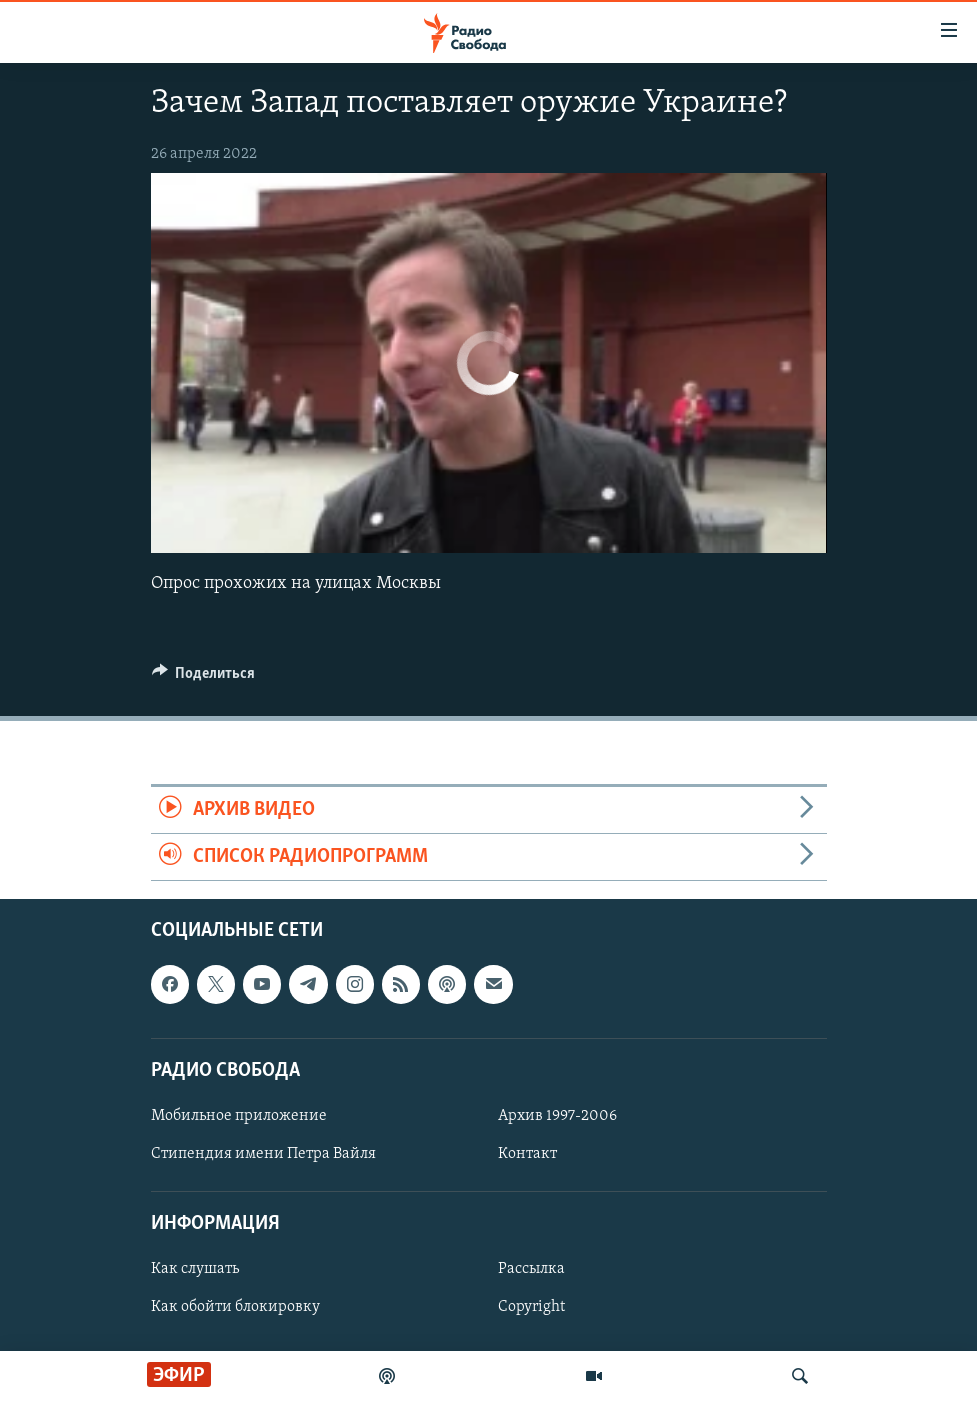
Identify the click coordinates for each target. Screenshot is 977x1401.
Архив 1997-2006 (557, 1116)
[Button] (204, 678)
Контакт (527, 1154)
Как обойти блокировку (235, 1308)
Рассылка (531, 1270)
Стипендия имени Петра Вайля (263, 1154)
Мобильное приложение (239, 1116)
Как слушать (195, 1270)
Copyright (531, 1308)
